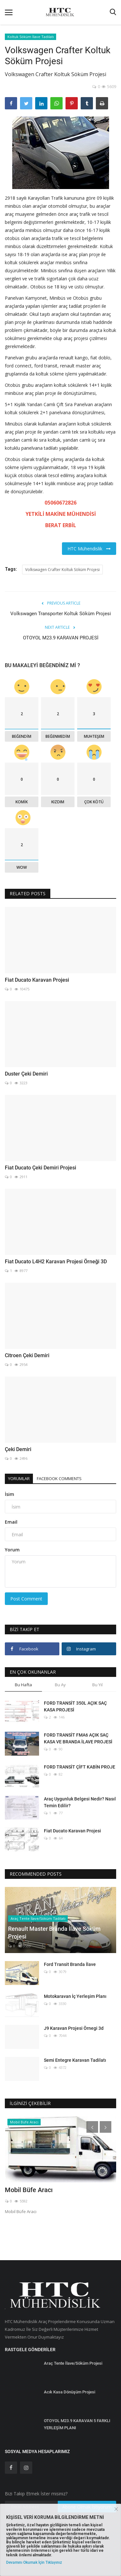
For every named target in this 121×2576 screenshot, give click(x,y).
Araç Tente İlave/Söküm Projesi (73, 2363)
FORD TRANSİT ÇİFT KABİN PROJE (79, 1766)
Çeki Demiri (18, 1449)
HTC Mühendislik (89, 549)
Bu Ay (60, 1685)
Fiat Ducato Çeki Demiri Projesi (40, 1168)
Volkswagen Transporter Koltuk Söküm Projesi (60, 613)
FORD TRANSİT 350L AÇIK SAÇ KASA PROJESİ (75, 1706)
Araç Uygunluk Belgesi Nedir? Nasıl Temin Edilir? (80, 1802)
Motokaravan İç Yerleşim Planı (75, 1996)
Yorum (12, 1550)
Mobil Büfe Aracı (29, 2190)
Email (11, 1522)
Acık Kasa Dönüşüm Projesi (69, 2392)
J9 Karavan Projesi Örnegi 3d (74, 2028)
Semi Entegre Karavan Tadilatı (75, 2060)
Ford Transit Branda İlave (70, 1964)
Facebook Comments (59, 1478)
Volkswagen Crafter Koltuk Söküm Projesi (62, 569)
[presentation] (92, 2127)
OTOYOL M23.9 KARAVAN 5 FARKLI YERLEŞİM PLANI (77, 2424)
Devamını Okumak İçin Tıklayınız (34, 2562)
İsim (9, 1494)
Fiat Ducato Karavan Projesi (37, 980)
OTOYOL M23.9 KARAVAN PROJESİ (60, 638)
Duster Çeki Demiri (26, 1074)
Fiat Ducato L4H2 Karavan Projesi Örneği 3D (56, 1261)
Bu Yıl (97, 1685)
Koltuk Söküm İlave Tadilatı (30, 36)
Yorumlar (19, 1478)
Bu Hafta (23, 1685)
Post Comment (26, 1599)
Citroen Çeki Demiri (27, 1355)
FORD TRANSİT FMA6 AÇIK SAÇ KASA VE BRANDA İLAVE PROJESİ (78, 1738)
